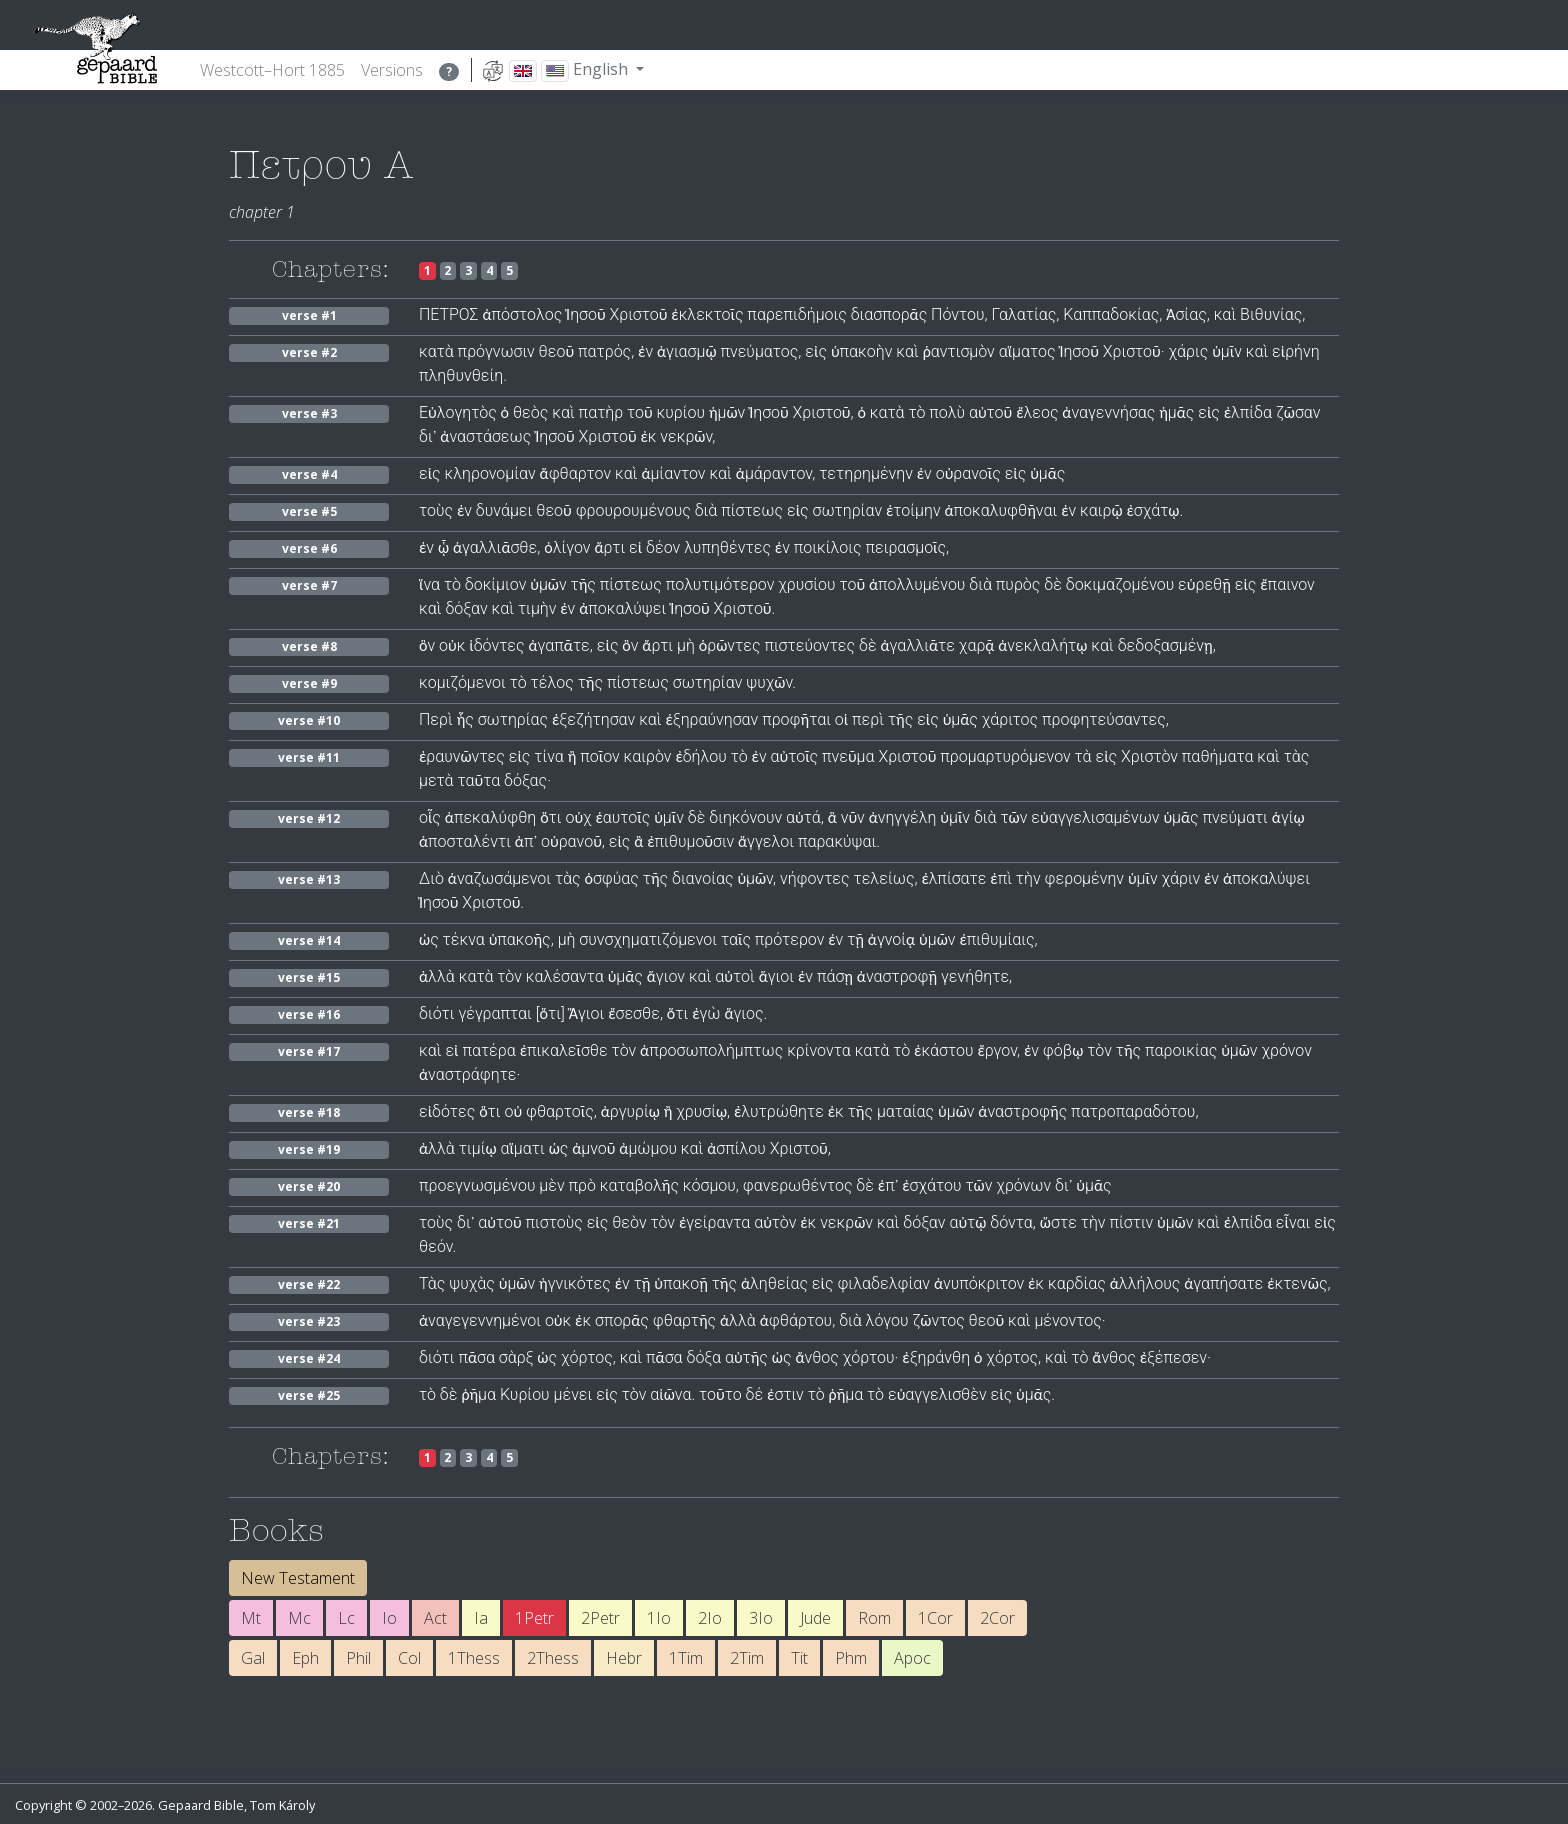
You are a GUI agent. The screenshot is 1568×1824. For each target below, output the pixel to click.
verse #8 (309, 646)
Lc (346, 1618)
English (556, 70)
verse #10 (309, 720)
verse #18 (309, 1112)
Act (435, 1618)
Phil (358, 1658)
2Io (710, 1618)
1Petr (534, 1618)
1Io (659, 1618)
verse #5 (309, 511)
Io (389, 1618)
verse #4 (309, 474)
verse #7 (309, 585)
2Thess (553, 1658)
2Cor (997, 1618)
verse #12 (309, 818)
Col (409, 1658)
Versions (392, 70)
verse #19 (309, 1149)
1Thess (474, 1658)
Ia (481, 1618)
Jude (815, 1618)
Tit (799, 1658)
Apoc (912, 1658)
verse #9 (309, 683)
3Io (761, 1618)
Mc (299, 1618)
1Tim (686, 1658)
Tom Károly (282, 1805)
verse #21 (309, 1223)
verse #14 (309, 940)
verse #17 (309, 1051)
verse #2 (309, 352)
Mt (251, 1618)
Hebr (624, 1658)
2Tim (747, 1658)
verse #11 (309, 757)
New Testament (298, 1578)
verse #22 (309, 1284)
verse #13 (309, 879)
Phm (851, 1658)
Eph (305, 1658)
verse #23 (309, 1321)
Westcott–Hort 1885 (272, 70)
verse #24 (309, 1358)
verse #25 (309, 1395)
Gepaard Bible (201, 1805)
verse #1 (309, 315)
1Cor (935, 1618)
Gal (253, 1658)
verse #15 (309, 977)
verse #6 (309, 548)
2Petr (600, 1618)
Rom (874, 1618)
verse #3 (309, 413)
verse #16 (309, 1014)
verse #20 (309, 1186)
